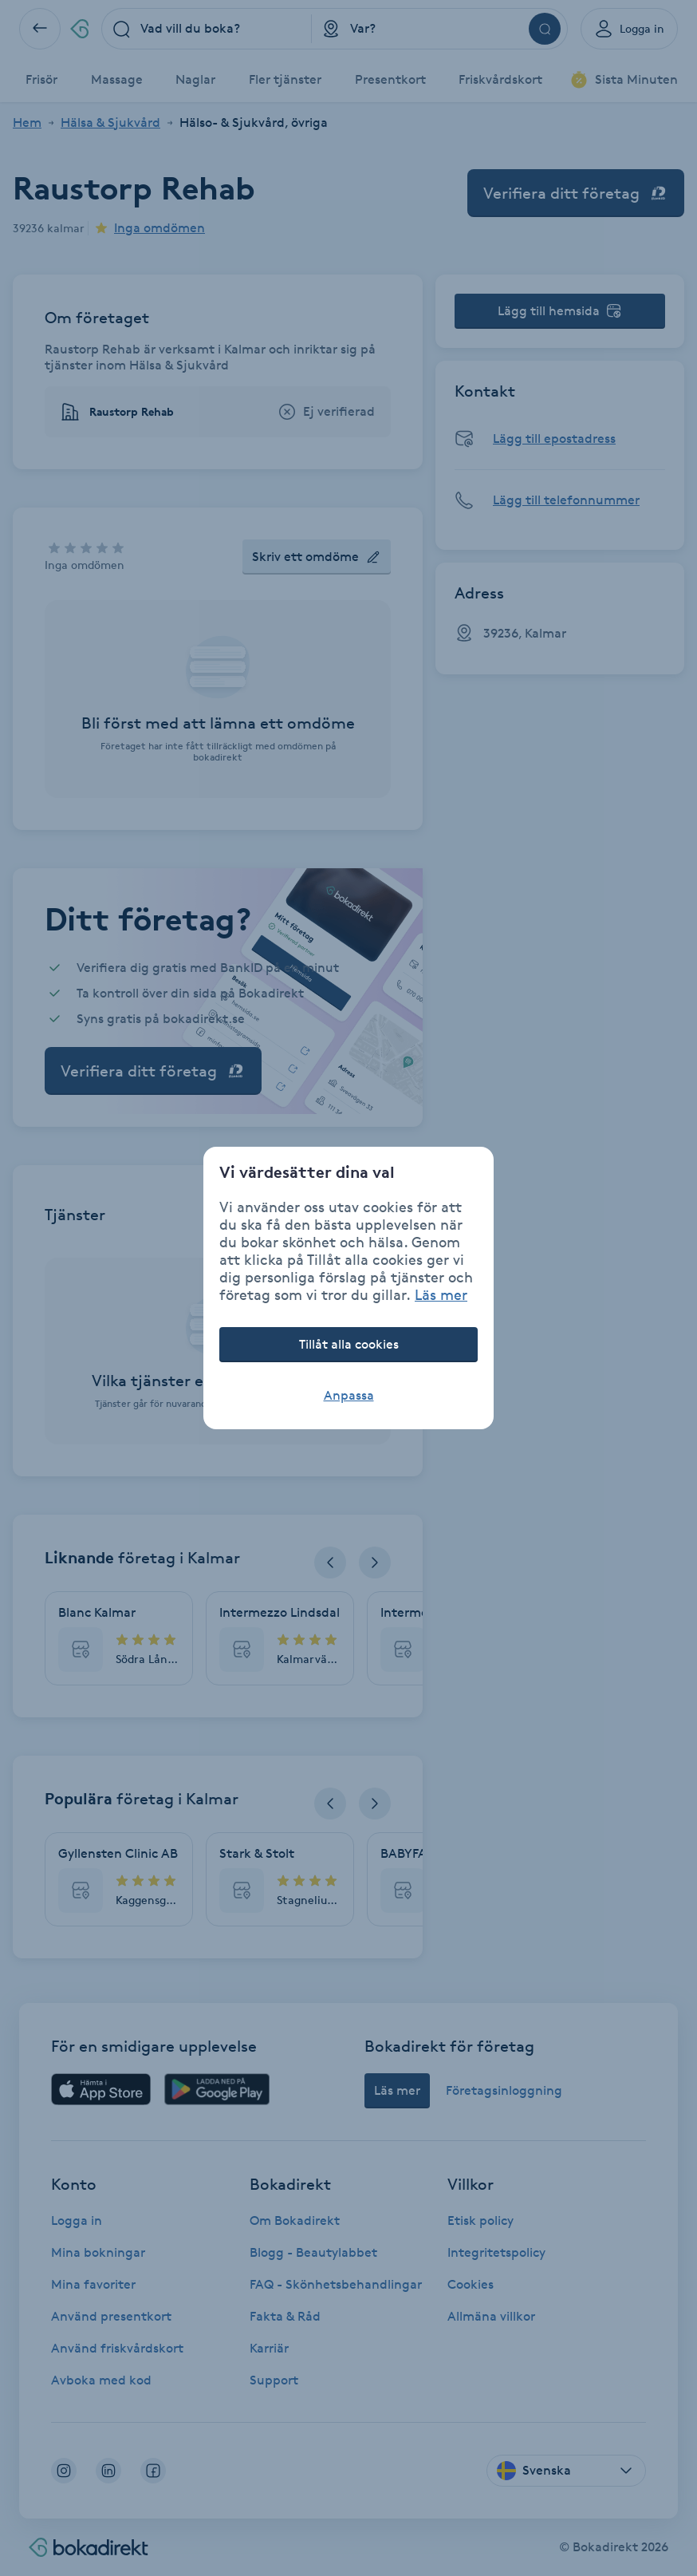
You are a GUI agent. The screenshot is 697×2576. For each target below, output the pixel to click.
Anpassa (349, 1395)
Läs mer (441, 1294)
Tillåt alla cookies (349, 1344)
